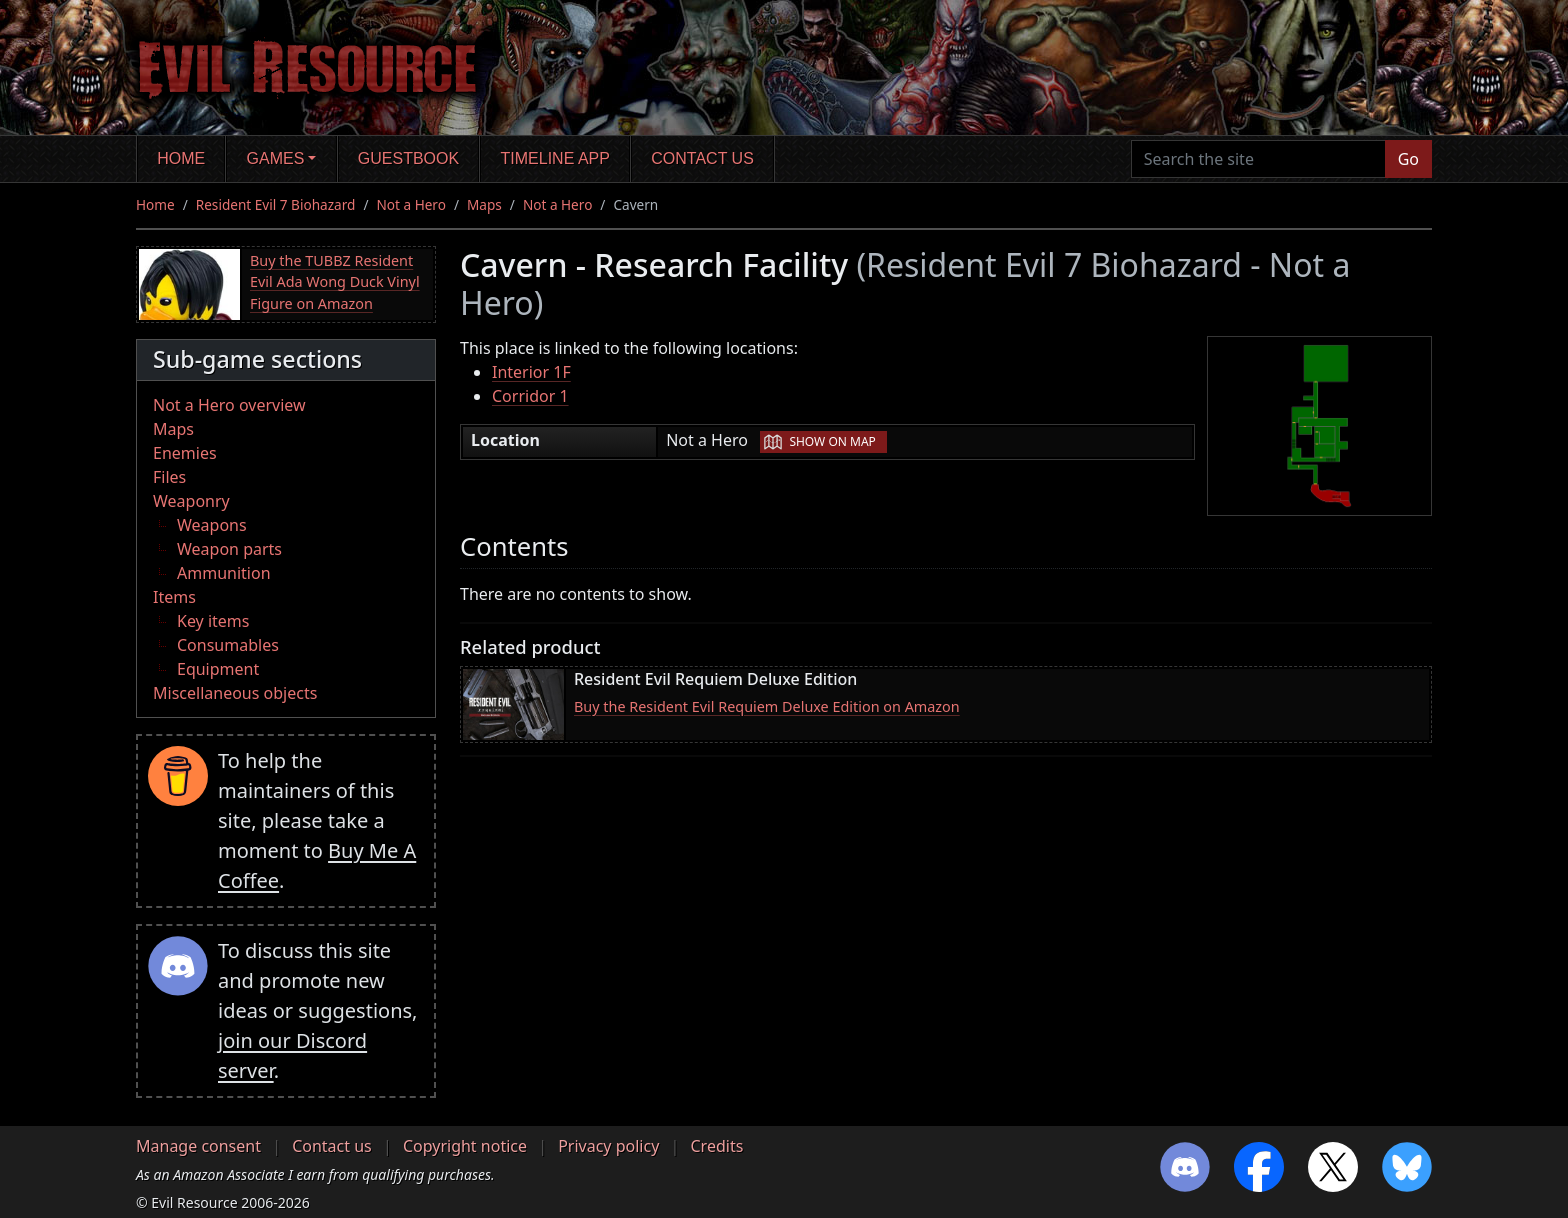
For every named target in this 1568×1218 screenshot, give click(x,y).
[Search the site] (1258, 159)
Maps (484, 204)
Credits (716, 1146)
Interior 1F (531, 372)
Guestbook (408, 158)
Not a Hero (410, 204)
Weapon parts (229, 549)
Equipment (218, 669)
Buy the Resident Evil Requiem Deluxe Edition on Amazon (767, 706)
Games (276, 158)
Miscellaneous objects (235, 693)
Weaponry (191, 501)
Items (174, 597)
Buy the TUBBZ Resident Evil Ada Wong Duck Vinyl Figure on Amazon (335, 282)
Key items (213, 621)
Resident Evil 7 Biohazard (276, 204)
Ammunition (224, 573)
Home (181, 158)
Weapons (212, 525)
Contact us (702, 158)
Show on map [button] (832, 441)
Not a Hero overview (229, 405)
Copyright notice (465, 1146)
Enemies (185, 453)
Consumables (228, 645)
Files (169, 477)
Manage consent (198, 1146)
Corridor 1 (530, 396)
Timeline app (555, 158)
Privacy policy (608, 1146)
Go (1408, 159)
